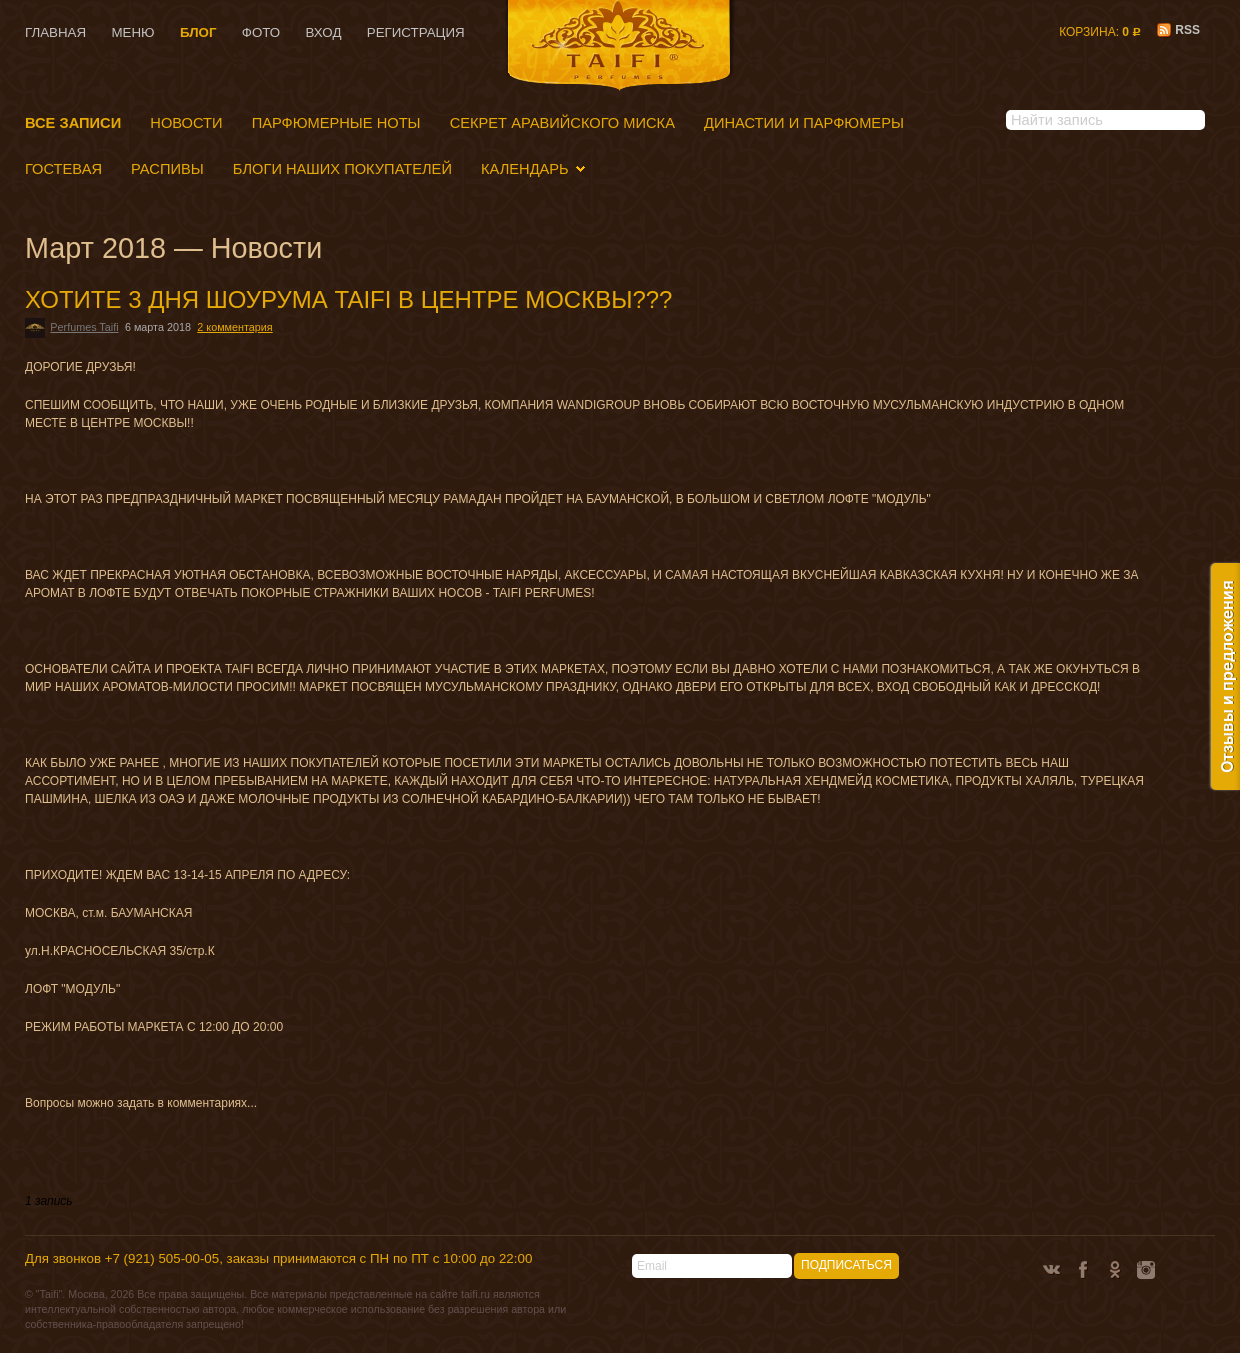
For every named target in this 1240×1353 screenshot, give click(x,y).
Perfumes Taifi (84, 327)
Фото (261, 32)
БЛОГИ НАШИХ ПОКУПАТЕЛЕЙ (342, 169)
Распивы (167, 169)
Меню (132, 32)
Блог (198, 32)
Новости (186, 123)
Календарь (525, 169)
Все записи (73, 123)
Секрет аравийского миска (562, 123)
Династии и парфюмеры (804, 123)
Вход (324, 32)
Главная (55, 32)
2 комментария (234, 327)
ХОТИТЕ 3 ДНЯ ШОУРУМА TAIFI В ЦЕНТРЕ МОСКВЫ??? (348, 299)
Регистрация (416, 32)
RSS (1178, 30)
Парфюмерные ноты (336, 123)
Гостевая (63, 169)
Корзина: (1100, 32)
